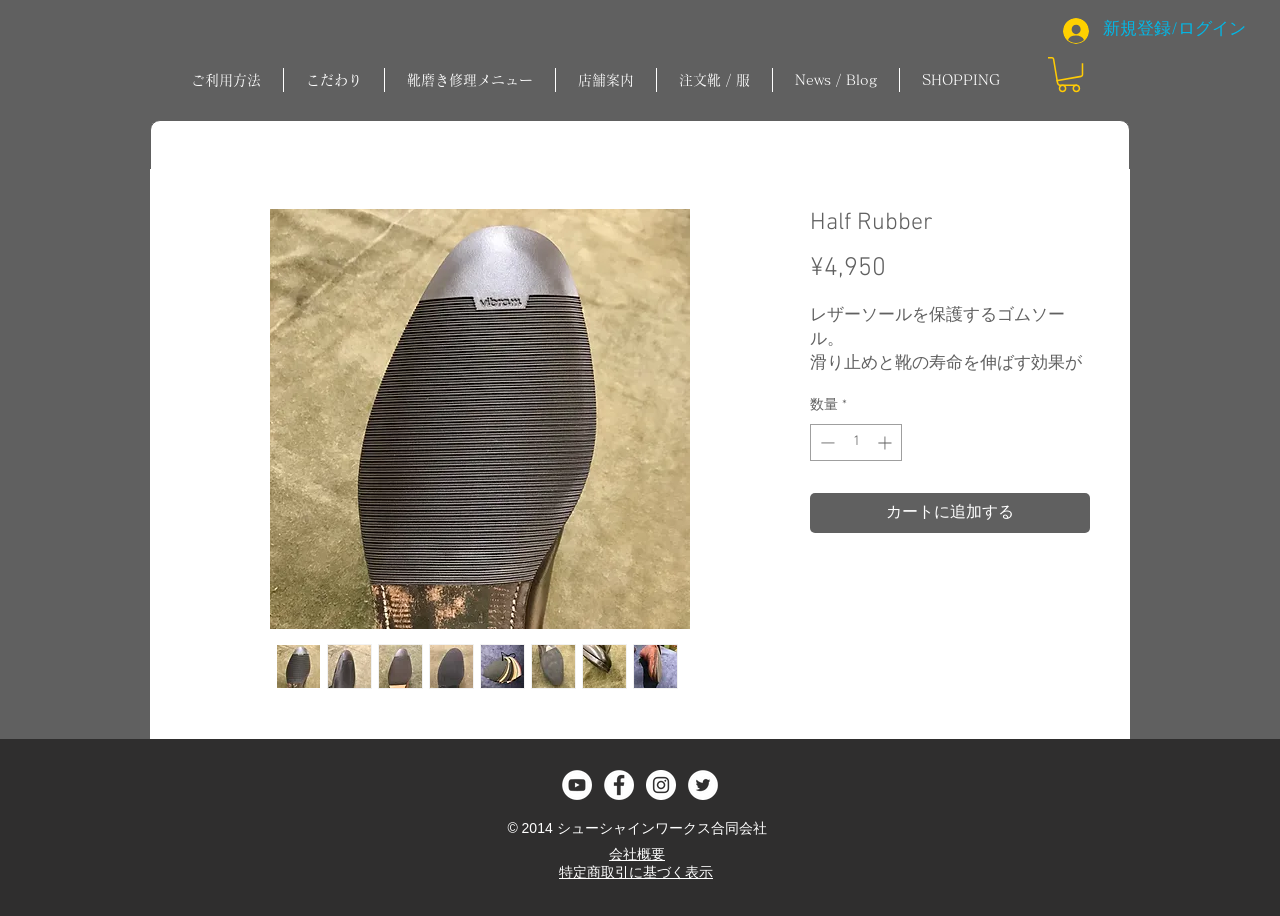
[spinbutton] (856, 442)
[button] (470, 80)
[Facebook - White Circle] (619, 785)
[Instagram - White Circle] (661, 785)
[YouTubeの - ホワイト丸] (577, 785)
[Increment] (886, 442)
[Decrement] (825, 442)
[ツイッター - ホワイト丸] (703, 785)
